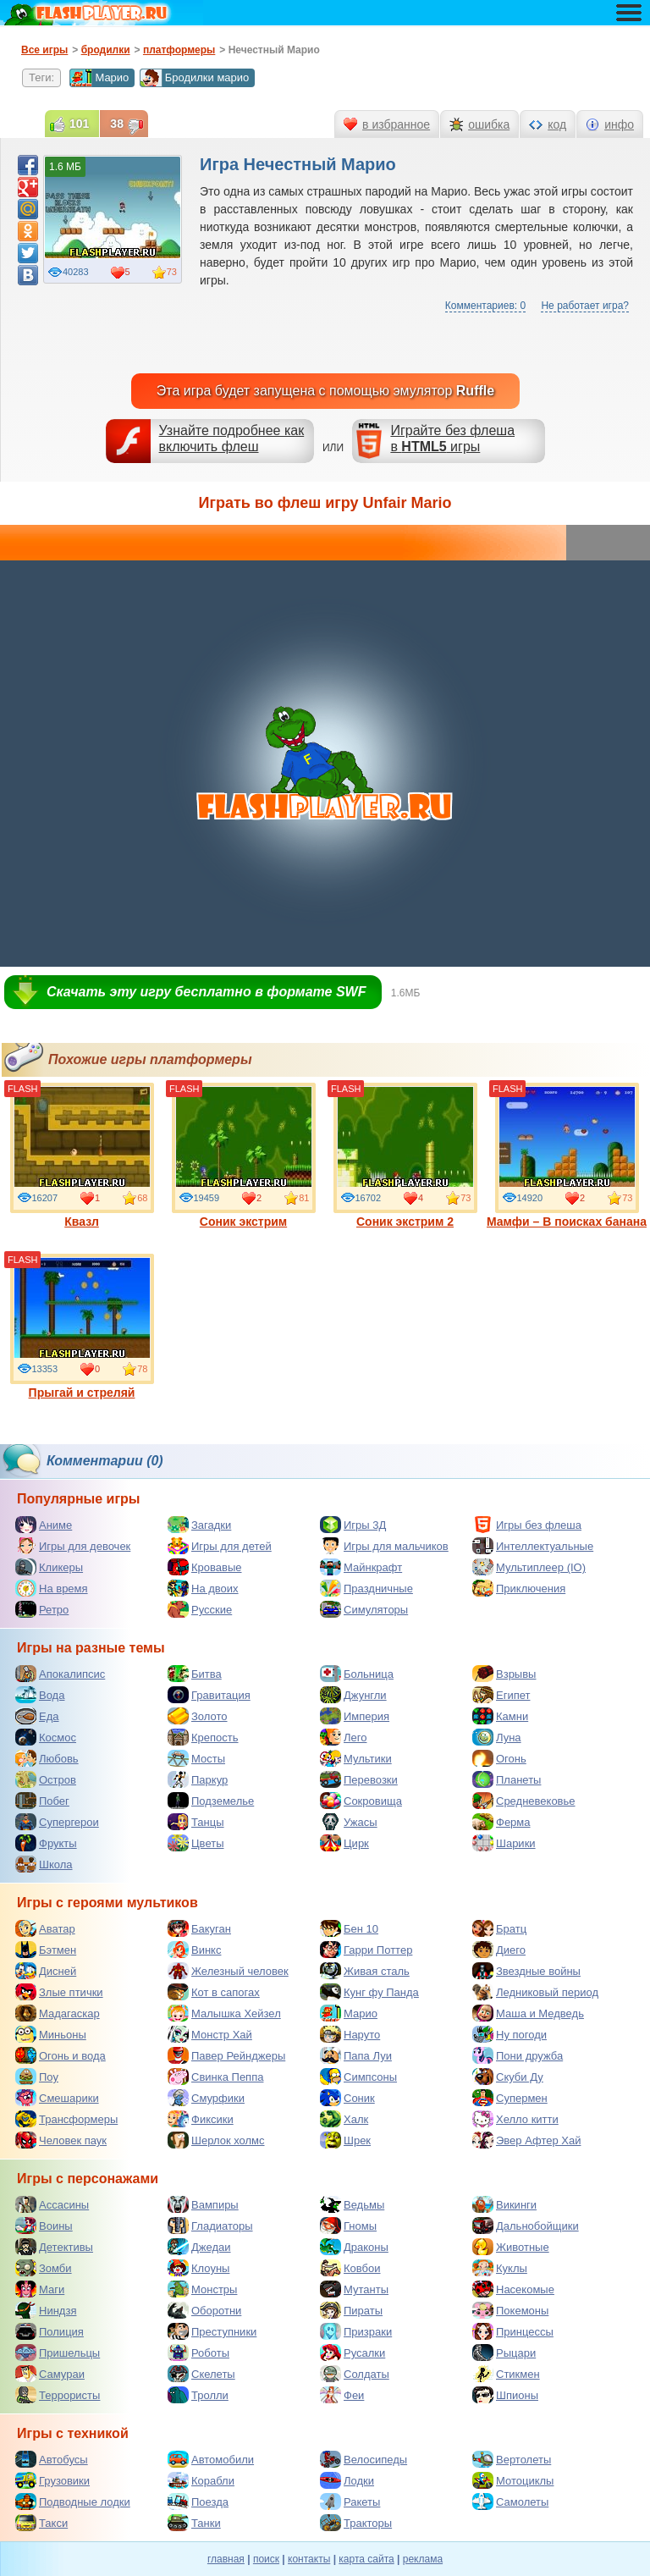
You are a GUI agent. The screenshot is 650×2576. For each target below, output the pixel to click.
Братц (499, 1928)
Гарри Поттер (366, 1949)
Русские (200, 1609)
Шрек (345, 2140)
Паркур (198, 1779)
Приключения (518, 1588)
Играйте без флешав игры (452, 438)
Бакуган (199, 1928)
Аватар (45, 1928)
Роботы (198, 2352)
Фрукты (46, 1842)
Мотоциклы (513, 2480)
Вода (39, 1694)
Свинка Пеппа (215, 2076)
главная (226, 2559)
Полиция (49, 2331)
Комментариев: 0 (485, 306)
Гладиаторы (210, 2225)
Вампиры (203, 2204)
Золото (198, 1715)
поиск (266, 2559)
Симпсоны (358, 2076)
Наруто (350, 2034)
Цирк (344, 1842)
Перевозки (359, 1779)
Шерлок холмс (216, 2140)
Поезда (198, 2501)
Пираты (351, 2310)
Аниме (43, 1524)
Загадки (199, 1524)
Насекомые (513, 2289)
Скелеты (201, 2373)
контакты (309, 2559)
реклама (423, 2559)
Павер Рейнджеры (226, 2055)
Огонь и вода (60, 2055)
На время (51, 1588)
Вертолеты (511, 2459)
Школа (44, 1864)
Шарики (504, 1842)
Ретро (42, 1609)
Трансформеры (66, 2118)
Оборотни (204, 2310)
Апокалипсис (60, 1673)
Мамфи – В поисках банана (567, 1155)
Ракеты (350, 2501)
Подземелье (211, 1800)
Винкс (194, 1949)
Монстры (202, 2289)
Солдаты (354, 2373)
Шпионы (505, 2394)
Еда (37, 1715)
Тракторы (356, 2522)
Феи (342, 2394)
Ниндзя (45, 2310)
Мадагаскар (57, 2013)
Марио (99, 78)
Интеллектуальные (532, 1545)
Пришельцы (57, 2352)
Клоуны (198, 2267)
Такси (41, 2522)
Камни (500, 1715)
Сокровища (361, 1800)
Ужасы (348, 1821)
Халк (344, 2118)
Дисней (45, 1970)
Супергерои (57, 1821)
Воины (44, 2225)
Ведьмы (352, 2204)
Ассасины (52, 2204)
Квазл (82, 1155)
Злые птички (59, 1991)
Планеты (506, 1779)
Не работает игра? (585, 306)
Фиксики (201, 2118)
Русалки (352, 2352)
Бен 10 (349, 1928)
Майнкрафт (361, 1566)
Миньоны (50, 2034)
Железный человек (228, 1970)
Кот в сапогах (214, 1991)
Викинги (504, 2204)
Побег (42, 1800)
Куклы (499, 2267)
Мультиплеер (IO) (529, 1566)
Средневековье (524, 1800)
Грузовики (52, 2480)
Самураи (50, 2373)
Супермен (510, 2097)
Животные (510, 2246)
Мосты (196, 1758)
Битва (195, 1673)
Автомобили (211, 2459)
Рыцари (504, 2352)
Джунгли (353, 1694)
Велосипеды (363, 2459)
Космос (45, 1737)
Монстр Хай (210, 2034)
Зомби (43, 2267)
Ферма (501, 1821)
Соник (347, 2097)
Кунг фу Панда (369, 1991)
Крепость (203, 1737)
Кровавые (205, 1566)
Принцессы (513, 2331)
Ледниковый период (535, 1991)
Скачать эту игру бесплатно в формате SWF (206, 992)
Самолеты (510, 2501)
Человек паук (61, 2140)
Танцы (196, 1821)
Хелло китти (515, 2118)
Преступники (212, 2331)
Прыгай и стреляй (82, 1326)
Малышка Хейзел (224, 2013)
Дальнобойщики (525, 2225)
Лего (343, 1737)
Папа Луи (356, 2055)
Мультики (356, 1758)
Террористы (57, 2394)
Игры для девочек (72, 1545)
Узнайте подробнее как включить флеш (232, 438)
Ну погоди (509, 2034)
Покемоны (510, 2310)
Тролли (198, 2394)
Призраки (356, 2331)
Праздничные (366, 1588)
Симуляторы (364, 1609)
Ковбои (350, 2267)
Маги (39, 2289)
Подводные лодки (72, 2501)
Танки (194, 2522)
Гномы (348, 2225)
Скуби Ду (507, 2076)
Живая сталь (365, 1970)
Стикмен (506, 2373)
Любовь (47, 1758)
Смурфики (206, 2097)
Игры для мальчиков (384, 1545)
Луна (496, 1737)
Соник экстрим (244, 1155)
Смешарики (57, 2097)
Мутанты (354, 2289)
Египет (501, 1694)
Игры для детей (220, 1545)
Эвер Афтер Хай (526, 2140)
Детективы (54, 2246)
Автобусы (51, 2459)
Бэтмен (45, 1949)
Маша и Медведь (528, 2013)
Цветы (195, 1842)
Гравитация (209, 1694)
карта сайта (366, 2559)
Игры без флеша (526, 1524)
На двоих (203, 1588)
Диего (499, 1949)
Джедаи (199, 2246)
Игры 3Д (353, 1524)
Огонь (499, 1758)
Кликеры (49, 1566)
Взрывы (504, 1673)
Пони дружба (517, 2055)
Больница (357, 1673)
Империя (354, 1715)
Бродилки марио (195, 78)
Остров (45, 1779)
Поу (36, 2076)
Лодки (347, 2480)
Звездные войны (526, 1970)
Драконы (354, 2246)
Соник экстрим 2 (405, 1155)
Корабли (201, 2480)
